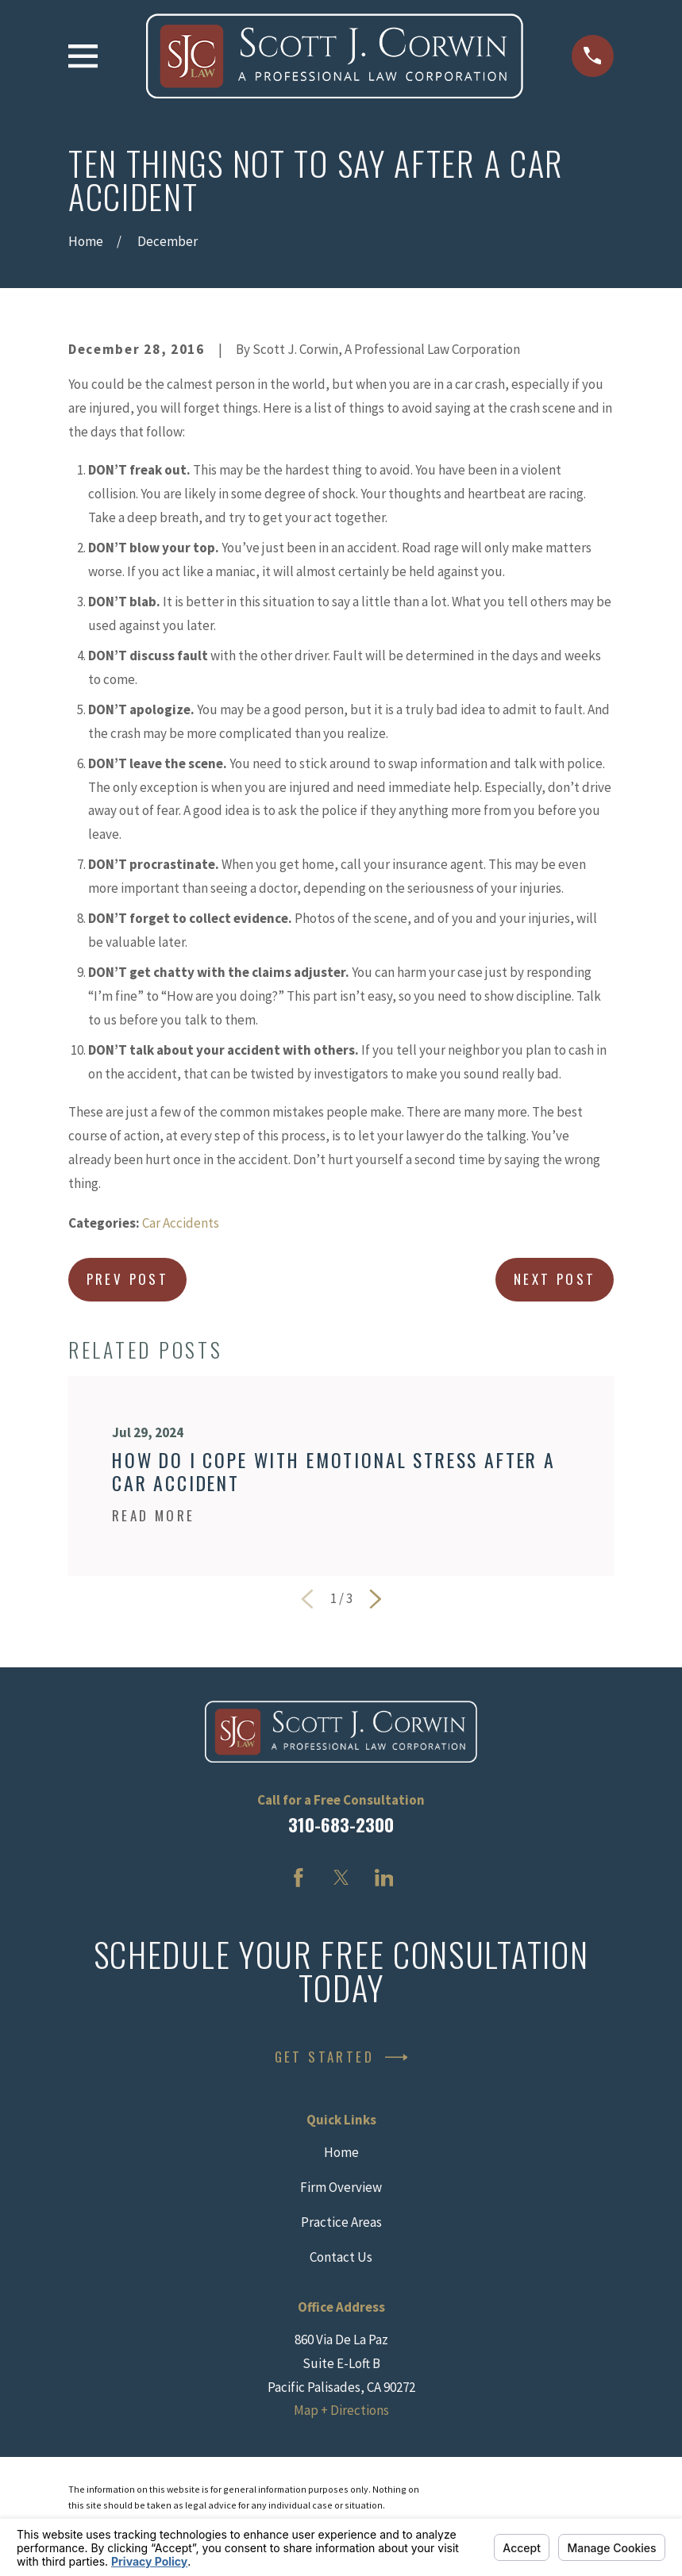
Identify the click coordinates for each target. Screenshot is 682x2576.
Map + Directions (341, 2410)
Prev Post (128, 1279)
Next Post (555, 1279)
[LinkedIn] (384, 1877)
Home (341, 2152)
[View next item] (375, 1599)
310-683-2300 (341, 1824)
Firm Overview (341, 2187)
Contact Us (341, 2257)
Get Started (341, 2057)
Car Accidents (180, 1223)
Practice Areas (341, 2222)
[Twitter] (341, 1877)
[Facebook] (298, 1877)
